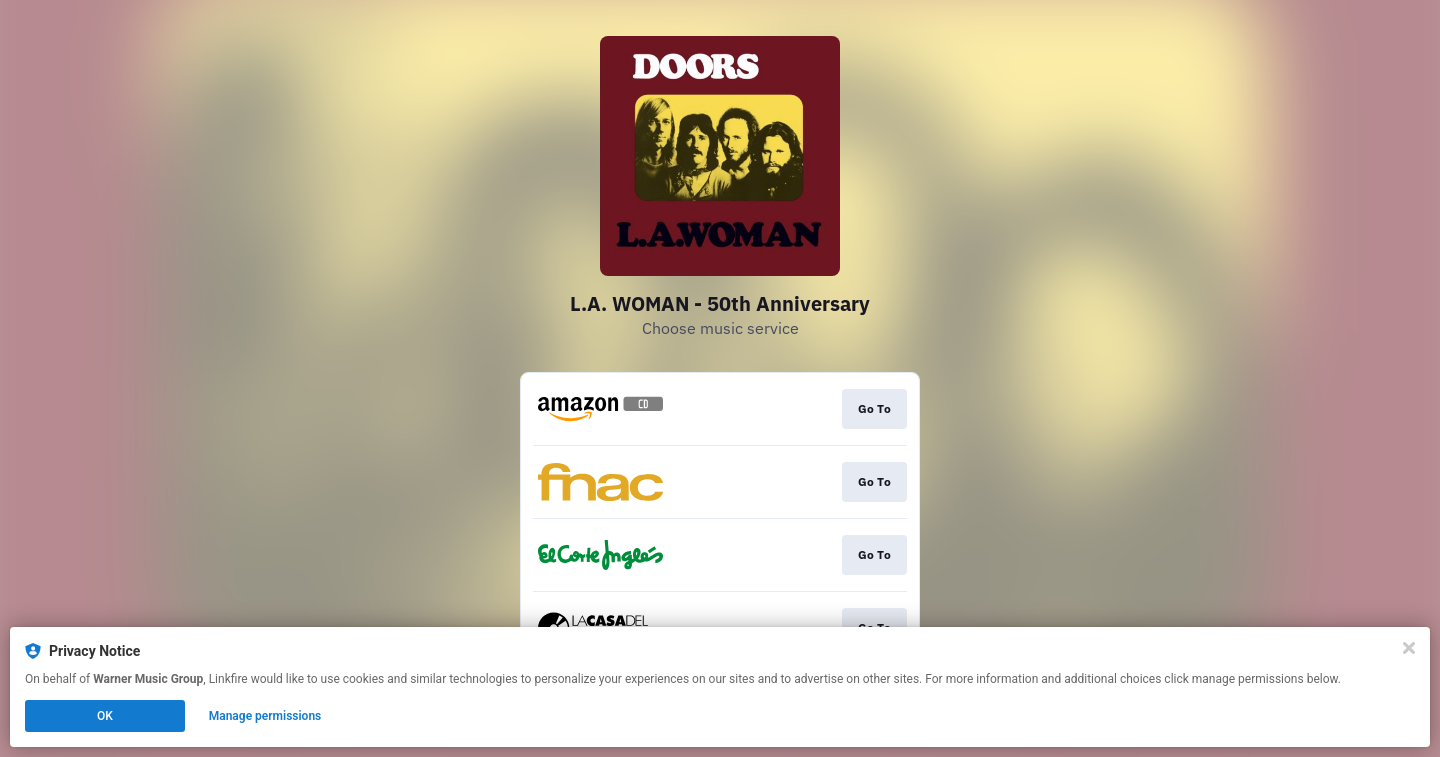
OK (105, 716)
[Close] (1409, 648)
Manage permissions (265, 716)
